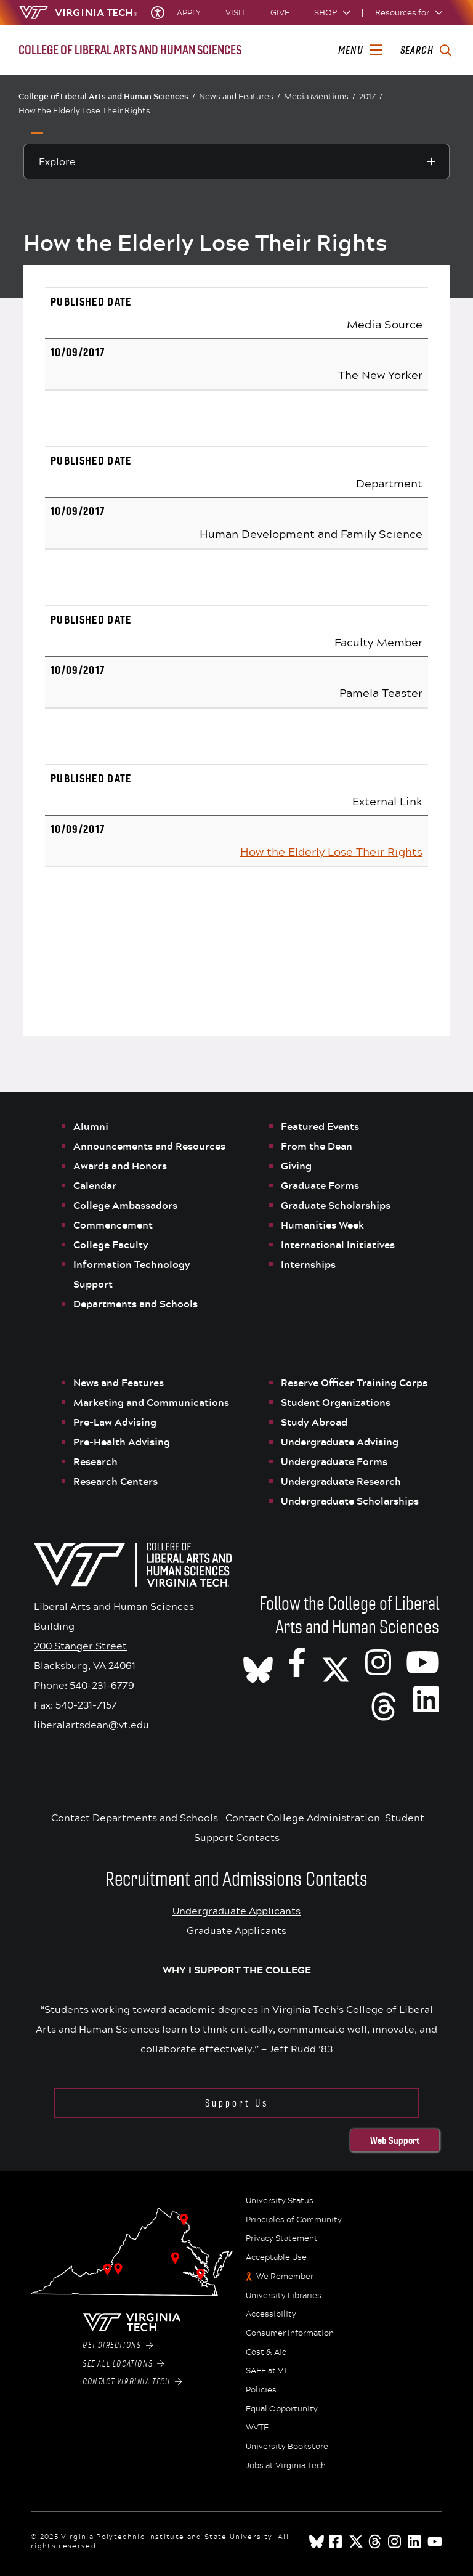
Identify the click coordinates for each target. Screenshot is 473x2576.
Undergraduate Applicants (236, 1910)
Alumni (90, 1126)
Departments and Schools (135, 1304)
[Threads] (383, 1698)
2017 (370, 96)
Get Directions (118, 2345)
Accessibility (271, 2314)
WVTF (257, 2427)
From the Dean (316, 1146)
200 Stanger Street (80, 1645)
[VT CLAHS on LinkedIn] (426, 1698)
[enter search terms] (425, 50)
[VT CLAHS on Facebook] (297, 1661)
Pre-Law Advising (114, 1422)
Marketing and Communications (151, 1402)
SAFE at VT (267, 2370)
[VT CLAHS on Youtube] (422, 1661)
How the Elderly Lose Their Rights (84, 110)
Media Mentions (319, 96)
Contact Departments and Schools (134, 1817)
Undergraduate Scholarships (351, 1501)
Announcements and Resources (149, 1146)
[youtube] (434, 2541)
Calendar (94, 1185)
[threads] (375, 2541)
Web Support (394, 2140)
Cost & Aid (266, 2352)
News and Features (239, 96)
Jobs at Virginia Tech (286, 2465)
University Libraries (283, 2295)
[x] (356, 2541)
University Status (279, 2200)
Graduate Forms (320, 1185)
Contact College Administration (302, 1817)
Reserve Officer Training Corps (354, 1383)
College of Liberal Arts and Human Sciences (106, 96)
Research (96, 1461)
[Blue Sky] (316, 2541)
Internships (308, 1264)
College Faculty (110, 1245)
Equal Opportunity (282, 2409)
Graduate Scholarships (337, 1205)
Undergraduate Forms (334, 1461)
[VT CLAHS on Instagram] (378, 1661)
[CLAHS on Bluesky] (258, 1661)
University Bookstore (287, 2446)
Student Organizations (335, 1402)
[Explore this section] (236, 161)
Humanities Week (322, 1225)
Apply (189, 13)
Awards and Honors (120, 1166)
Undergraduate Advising (339, 1442)
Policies (261, 2389)
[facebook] (336, 2541)
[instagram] (395, 2541)
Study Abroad (314, 1422)
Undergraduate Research (341, 1481)
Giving (296, 1166)
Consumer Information (290, 2333)
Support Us (237, 2103)
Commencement (113, 1225)
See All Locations (123, 2364)
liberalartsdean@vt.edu (91, 1724)
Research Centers (115, 1481)
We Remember (284, 2276)
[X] (335, 1661)
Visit (235, 13)
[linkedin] (415, 2541)
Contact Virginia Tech (132, 2382)
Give (279, 13)
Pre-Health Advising (121, 1442)
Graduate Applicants (236, 1930)
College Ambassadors (125, 1205)
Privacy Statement (282, 2238)
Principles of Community (294, 2219)
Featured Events (320, 1126)
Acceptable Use (276, 2257)
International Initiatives (338, 1245)
